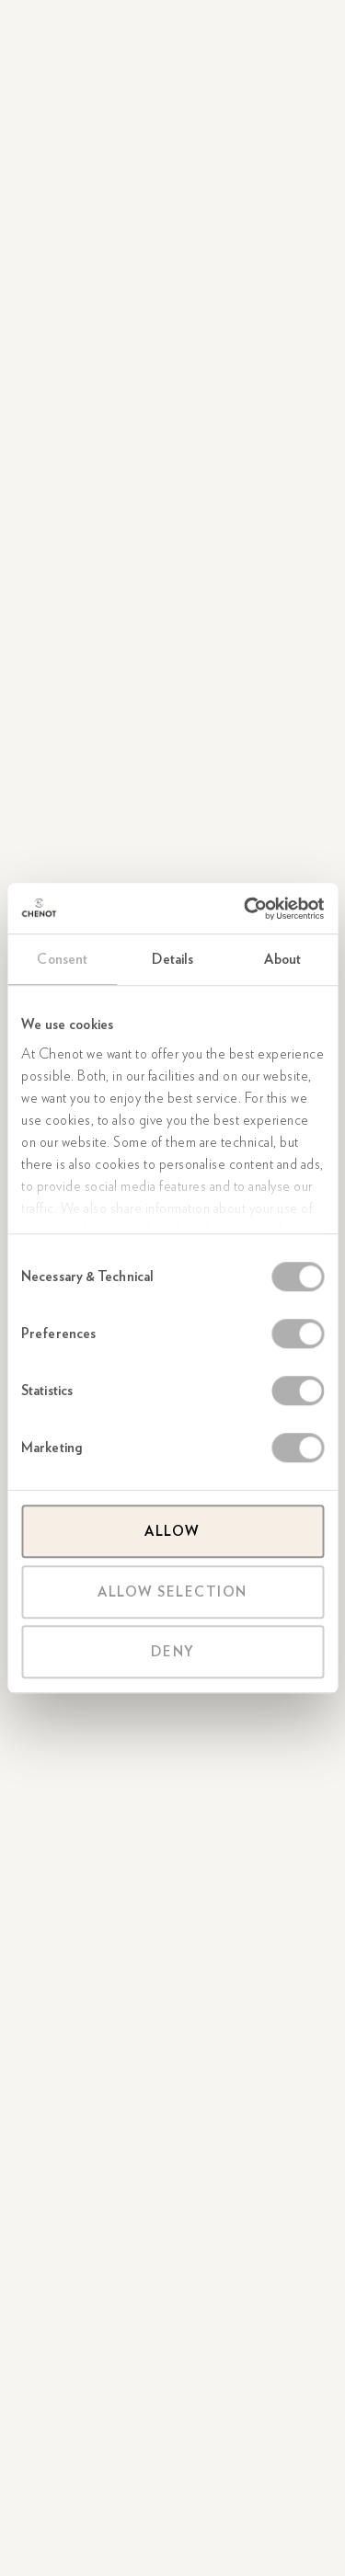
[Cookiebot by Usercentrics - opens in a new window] (245, 909)
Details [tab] (173, 959)
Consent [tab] (62, 959)
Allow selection (172, 1592)
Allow (172, 1531)
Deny (173, 1651)
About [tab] (282, 959)
